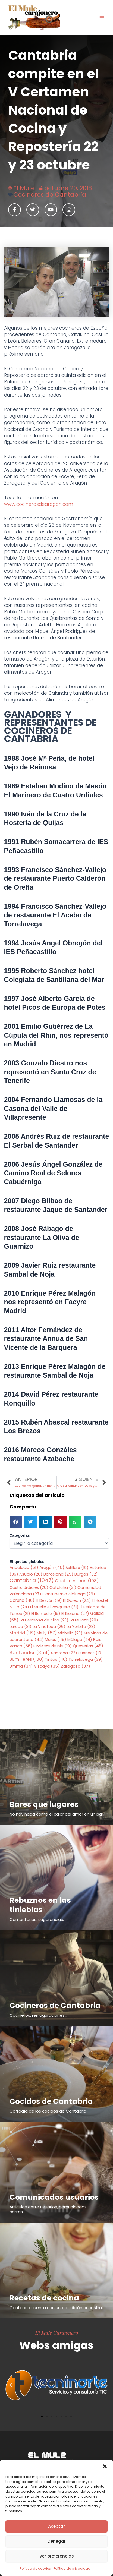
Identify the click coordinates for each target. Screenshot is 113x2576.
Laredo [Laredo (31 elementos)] (21, 1626)
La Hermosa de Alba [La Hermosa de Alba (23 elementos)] (44, 1620)
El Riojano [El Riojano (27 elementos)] (75, 1613)
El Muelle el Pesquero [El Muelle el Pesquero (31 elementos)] (54, 1607)
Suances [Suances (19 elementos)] (90, 1653)
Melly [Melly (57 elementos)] (47, 1633)
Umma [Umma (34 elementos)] (21, 1666)
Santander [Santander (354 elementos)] (30, 1652)
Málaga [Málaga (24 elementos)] (79, 1639)
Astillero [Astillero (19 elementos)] (77, 1567)
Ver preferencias (56, 2556)
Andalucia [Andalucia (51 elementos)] (24, 1567)
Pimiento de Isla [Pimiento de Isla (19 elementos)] (52, 1646)
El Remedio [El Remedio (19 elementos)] (45, 1613)
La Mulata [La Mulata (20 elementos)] (84, 1620)
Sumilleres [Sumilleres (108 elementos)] (27, 1659)
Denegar (57, 2541)
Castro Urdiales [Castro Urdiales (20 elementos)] (29, 1587)
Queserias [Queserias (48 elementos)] (88, 1646)
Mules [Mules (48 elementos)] (55, 1639)
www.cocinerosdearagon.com (38, 504)
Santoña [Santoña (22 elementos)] (64, 1653)
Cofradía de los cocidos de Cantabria (48, 2111)
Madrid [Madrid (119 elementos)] (23, 1633)
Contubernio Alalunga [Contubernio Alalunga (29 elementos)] (68, 1594)
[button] (105, 2466)
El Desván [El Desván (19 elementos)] (49, 1600)
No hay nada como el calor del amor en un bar (56, 1814)
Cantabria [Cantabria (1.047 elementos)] (32, 1580)
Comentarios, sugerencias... (37, 1919)
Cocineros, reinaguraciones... (38, 2015)
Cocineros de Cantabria (49, 194)
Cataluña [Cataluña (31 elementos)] (62, 1587)
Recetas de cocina (44, 2298)
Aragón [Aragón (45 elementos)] (51, 1567)
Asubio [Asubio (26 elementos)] (30, 1574)
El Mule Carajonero (56, 2332)
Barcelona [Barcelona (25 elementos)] (58, 1574)
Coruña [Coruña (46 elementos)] (22, 1600)
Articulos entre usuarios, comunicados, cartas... (48, 2209)
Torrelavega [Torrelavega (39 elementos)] (85, 1659)
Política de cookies (35, 2568)
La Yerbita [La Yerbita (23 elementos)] (81, 1626)
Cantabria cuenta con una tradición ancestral (56, 2307)
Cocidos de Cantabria (51, 2101)
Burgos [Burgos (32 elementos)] (86, 1574)
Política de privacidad (72, 2568)
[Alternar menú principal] (102, 17)
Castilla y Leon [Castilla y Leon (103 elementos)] (77, 1581)
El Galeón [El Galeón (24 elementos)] (77, 1600)
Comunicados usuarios (54, 2197)
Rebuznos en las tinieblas (40, 1905)
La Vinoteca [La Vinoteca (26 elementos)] (49, 1626)
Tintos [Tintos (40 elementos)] (56, 1659)
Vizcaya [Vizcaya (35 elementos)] (47, 1666)
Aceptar (56, 2526)
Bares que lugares (44, 1804)
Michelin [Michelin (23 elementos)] (70, 1633)
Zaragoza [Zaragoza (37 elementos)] (75, 1666)
